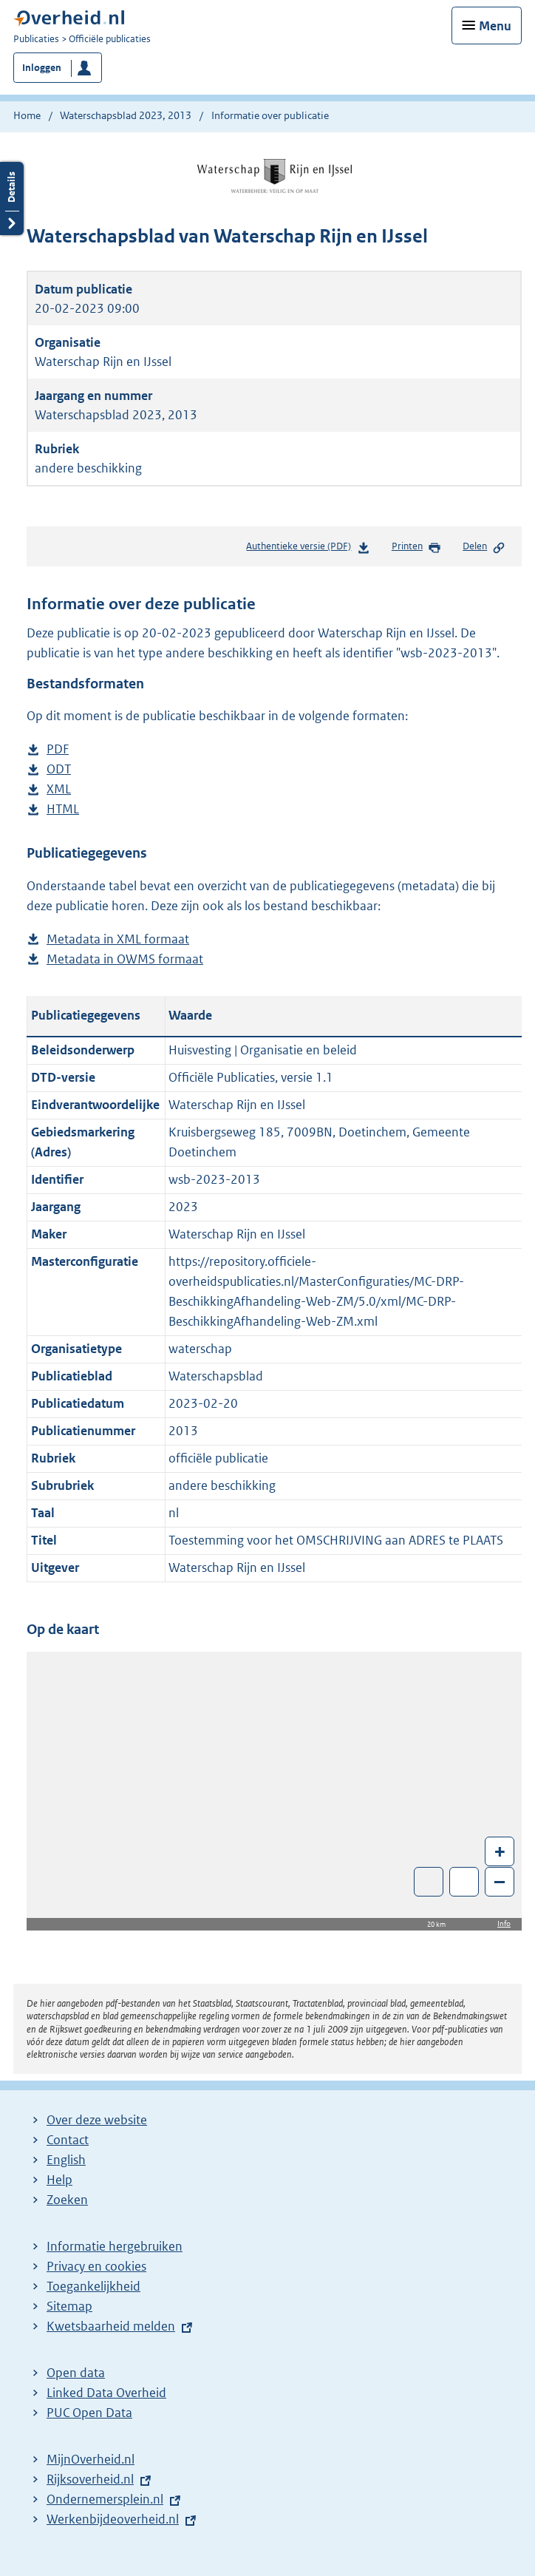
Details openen (12, 198)
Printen (416, 547)
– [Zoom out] (499, 1881)
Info (504, 1923)
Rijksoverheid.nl (90, 2479)
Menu (495, 26)
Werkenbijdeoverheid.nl (113, 2519)
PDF (58, 749)
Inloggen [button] (41, 67)
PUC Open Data (89, 2412)
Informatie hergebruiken (115, 2246)
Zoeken (67, 2200)
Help (59, 2180)
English (66, 2160)
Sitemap (69, 2306)
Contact (68, 2140)
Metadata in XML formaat (118, 939)
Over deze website (97, 2120)
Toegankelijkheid (93, 2286)
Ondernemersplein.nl (105, 2499)
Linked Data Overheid (106, 2393)
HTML (63, 809)
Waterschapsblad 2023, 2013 (125, 115)
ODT (59, 769)
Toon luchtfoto (429, 1881)
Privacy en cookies (96, 2266)
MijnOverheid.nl (90, 2459)
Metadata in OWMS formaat (125, 959)
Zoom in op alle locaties (464, 1882)
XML (59, 789)
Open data (76, 2373)
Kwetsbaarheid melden (111, 2326)
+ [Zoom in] (500, 1851)
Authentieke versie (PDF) (307, 549)
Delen (484, 547)
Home (27, 115)
